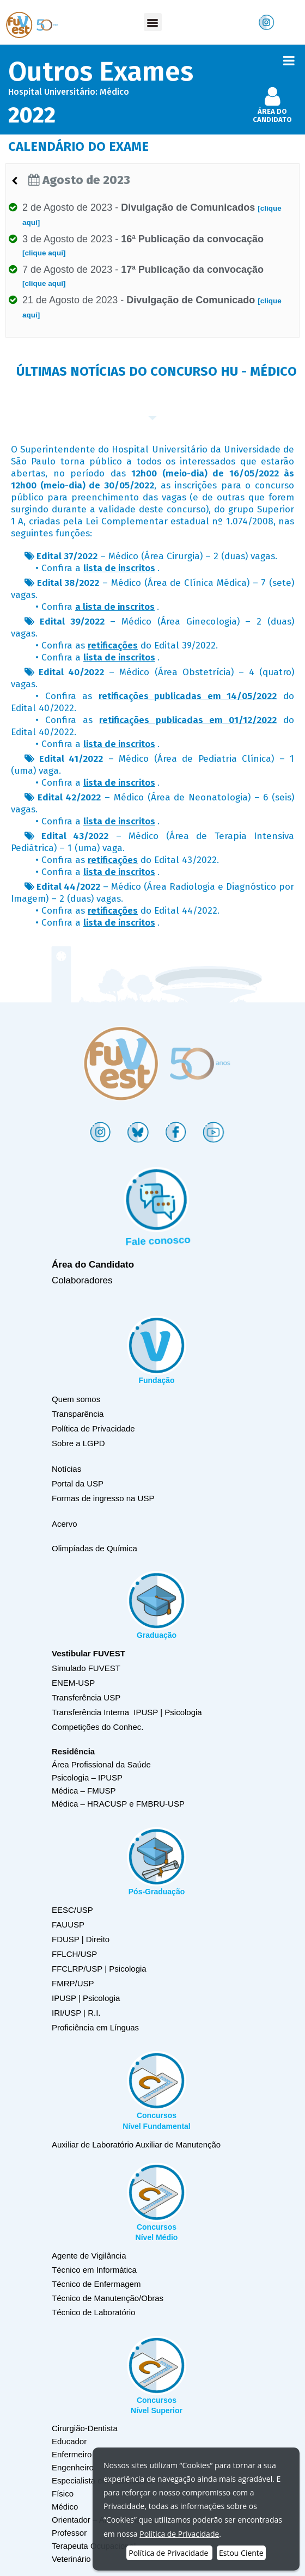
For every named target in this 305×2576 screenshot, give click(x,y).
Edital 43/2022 (75, 836)
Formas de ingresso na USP (103, 1498)
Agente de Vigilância (89, 2255)
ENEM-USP (73, 1682)
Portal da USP (77, 1483)
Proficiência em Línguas (95, 2027)
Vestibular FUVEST (88, 1653)
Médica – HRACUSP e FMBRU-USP (118, 1803)
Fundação (156, 1380)
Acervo (64, 1523)
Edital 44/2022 (68, 886)
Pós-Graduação (157, 1891)
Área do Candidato (93, 1264)
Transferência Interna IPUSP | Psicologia (127, 1712)
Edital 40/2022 (71, 672)
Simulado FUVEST (86, 1668)
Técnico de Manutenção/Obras (107, 2298)
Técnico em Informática (94, 2269)
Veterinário (71, 2558)
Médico (65, 2506)
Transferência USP (86, 1697)
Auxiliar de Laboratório (92, 2144)
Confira (98, 607)
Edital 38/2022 (68, 583)
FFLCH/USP (74, 1954)
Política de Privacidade (93, 1428)
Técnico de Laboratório (93, 2312)
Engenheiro (73, 2467)
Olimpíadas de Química (94, 1548)
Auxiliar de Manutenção (178, 2144)
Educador (69, 2441)
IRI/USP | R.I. (76, 2012)
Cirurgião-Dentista (85, 2428)
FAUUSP (68, 1924)
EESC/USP (72, 1909)
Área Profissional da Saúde (101, 1764)
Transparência (77, 1413)
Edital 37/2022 (66, 556)
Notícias (66, 1468)
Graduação (156, 1635)
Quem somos (76, 1399)
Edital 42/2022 (69, 797)
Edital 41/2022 (71, 758)
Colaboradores (82, 1280)
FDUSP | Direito (80, 1939)
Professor (69, 2532)
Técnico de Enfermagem (96, 2284)
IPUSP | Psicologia (86, 1998)
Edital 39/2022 (72, 621)
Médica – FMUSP (84, 1790)
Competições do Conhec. (97, 1726)
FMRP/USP (73, 1983)
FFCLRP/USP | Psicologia (99, 1968)
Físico (63, 2493)
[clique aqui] (44, 253)
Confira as (88, 645)
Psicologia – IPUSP (87, 1777)
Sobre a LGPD (78, 1443)
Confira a (98, 568)
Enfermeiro (71, 2454)
